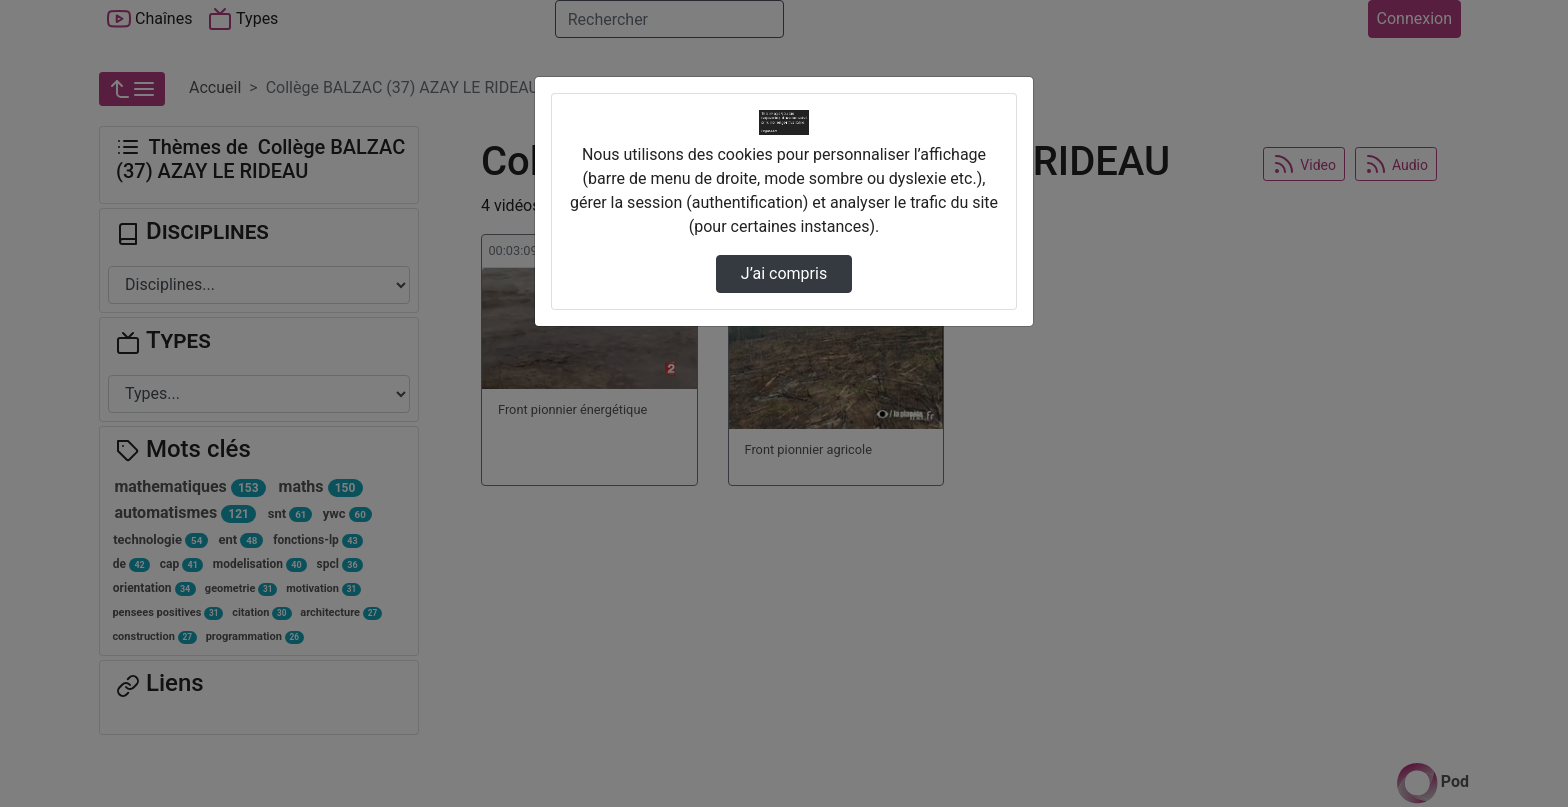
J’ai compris (784, 273)
